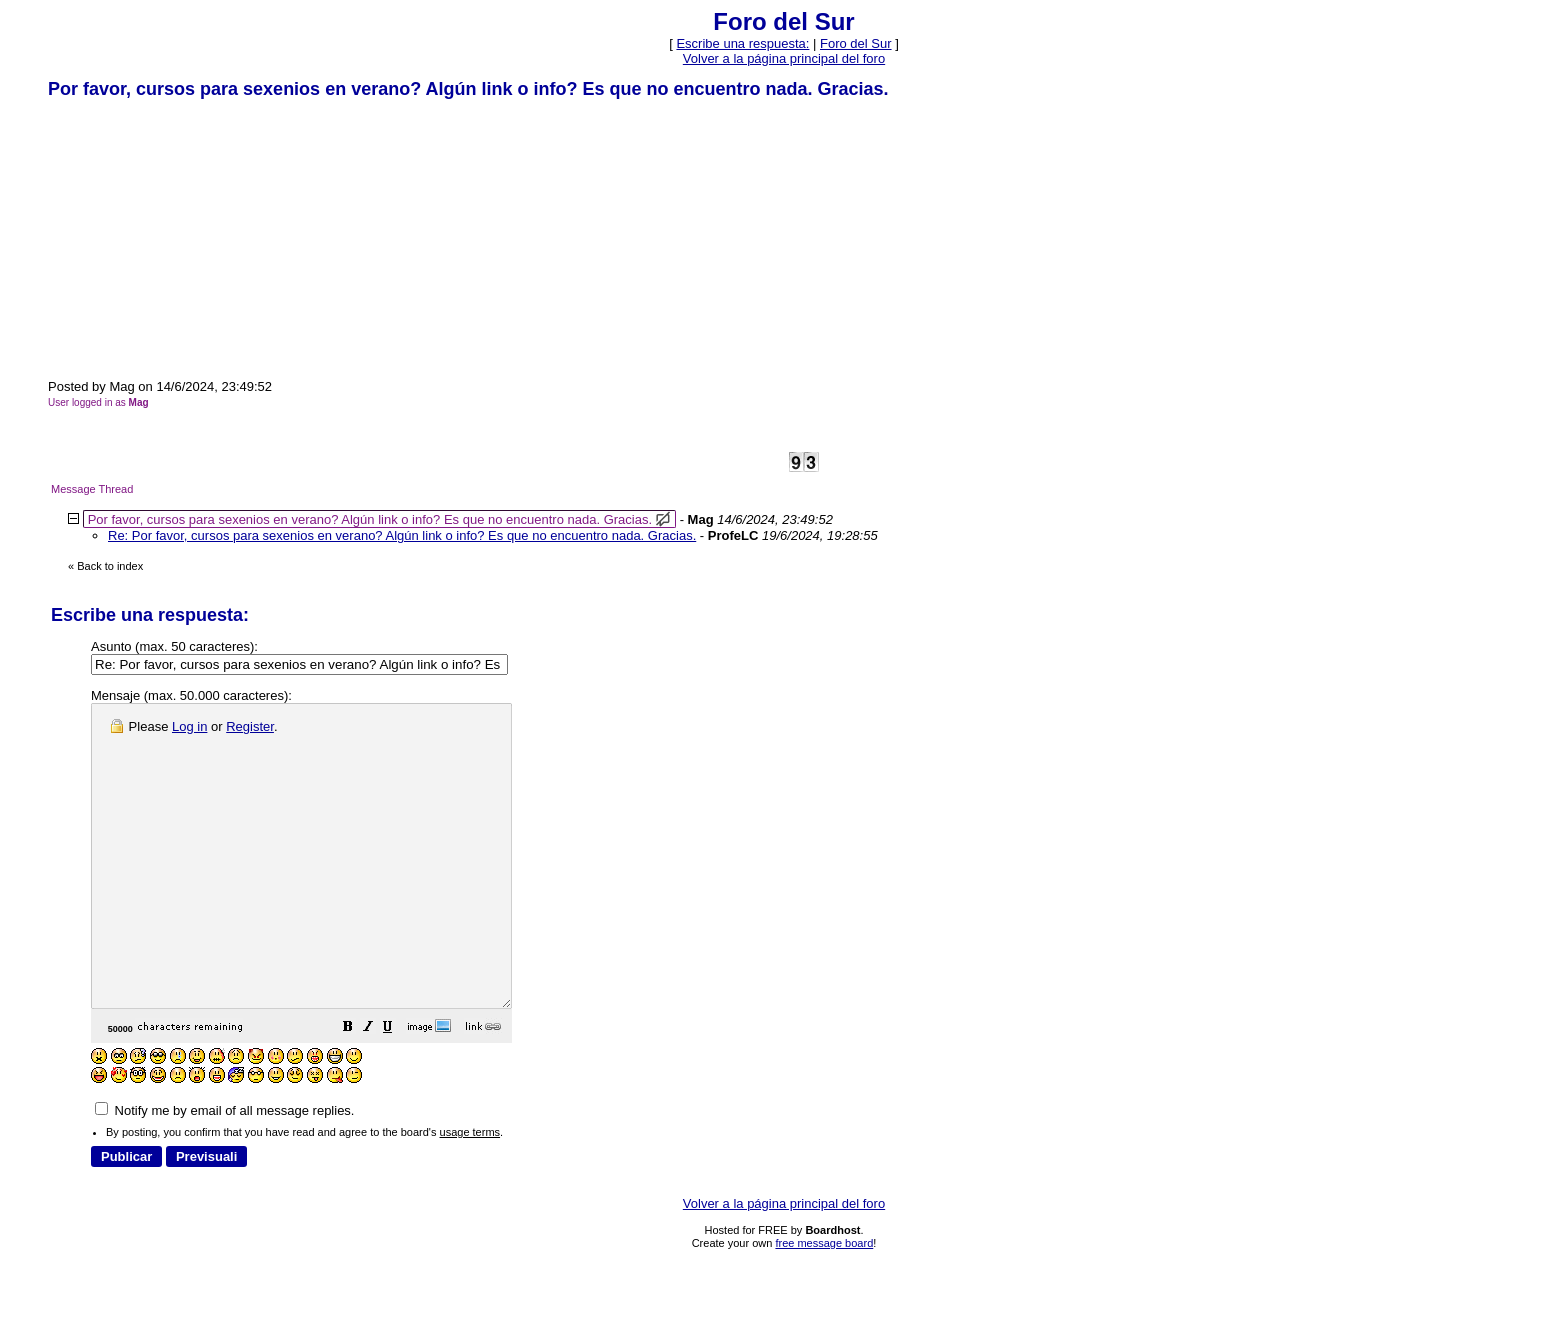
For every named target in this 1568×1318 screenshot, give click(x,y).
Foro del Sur (856, 43)
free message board (824, 1303)
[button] (398, 1089)
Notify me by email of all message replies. (224, 1170)
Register (250, 726)
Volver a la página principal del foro (784, 58)
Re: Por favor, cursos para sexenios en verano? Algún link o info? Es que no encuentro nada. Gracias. (402, 535)
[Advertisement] (198, 238)
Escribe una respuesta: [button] (742, 43)
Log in (189, 726)
